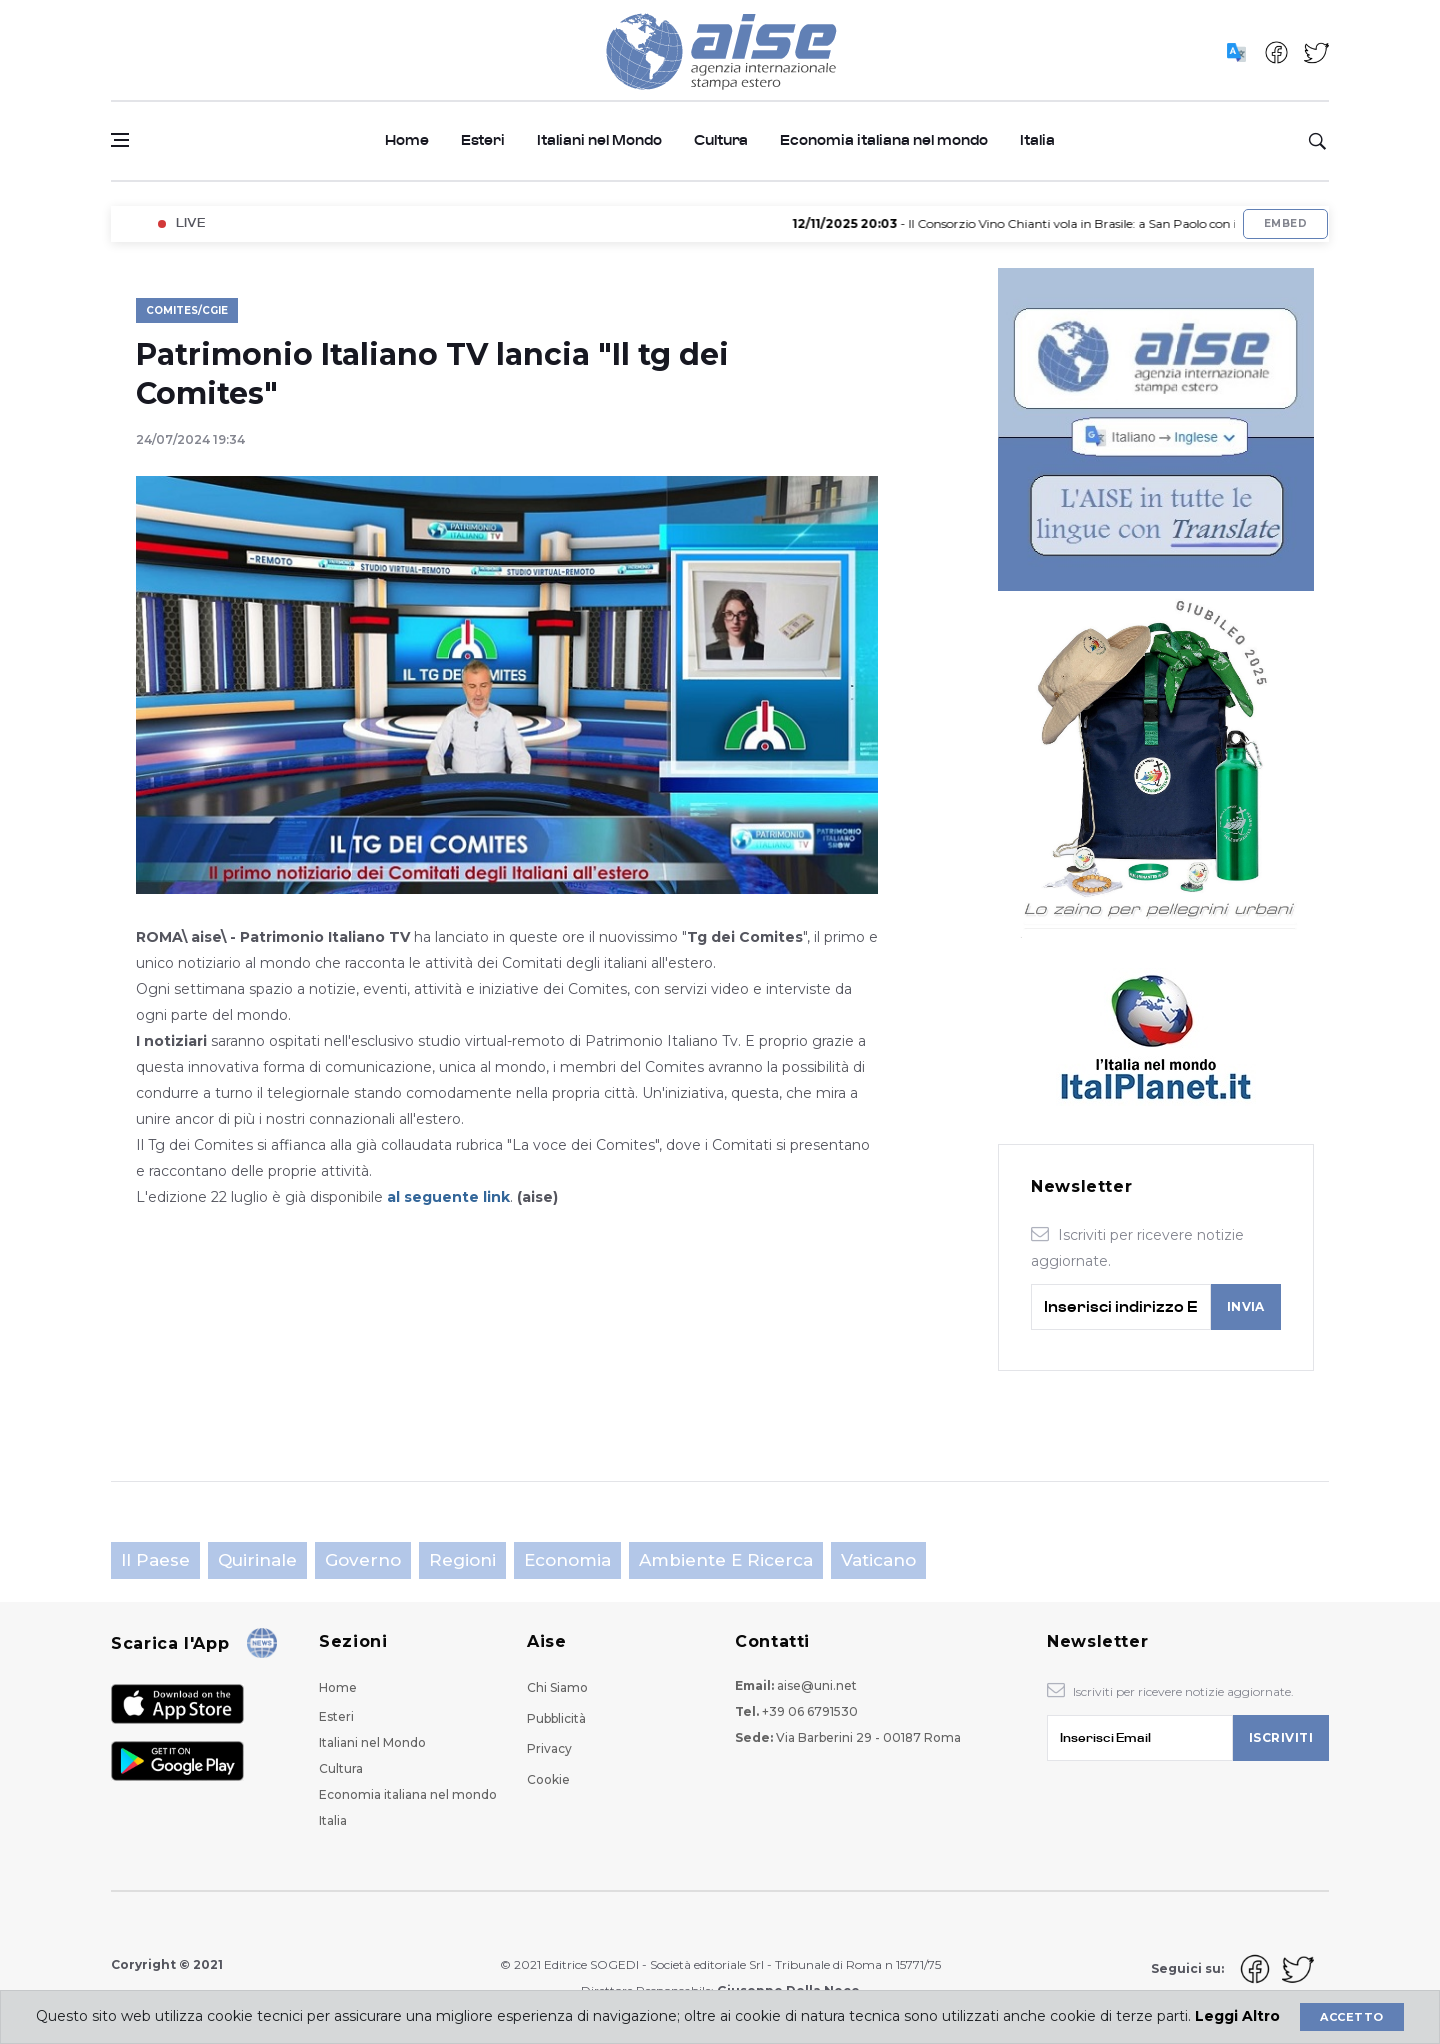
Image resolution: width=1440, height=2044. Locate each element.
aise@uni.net (817, 1685)
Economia (567, 1560)
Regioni (462, 1560)
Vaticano (878, 1560)
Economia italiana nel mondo (884, 140)
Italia (1037, 140)
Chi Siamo (557, 1687)
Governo (363, 1560)
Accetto (1351, 2017)
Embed (1285, 223)
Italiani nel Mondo (599, 140)
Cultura (721, 140)
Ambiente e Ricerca (726, 1560)
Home (407, 140)
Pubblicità (556, 1718)
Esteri (483, 140)
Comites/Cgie (187, 310)
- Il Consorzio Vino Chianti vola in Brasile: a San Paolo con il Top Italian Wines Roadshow (1111, 223)
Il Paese (155, 1560)
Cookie (548, 1779)
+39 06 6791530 (810, 1711)
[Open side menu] (120, 140)
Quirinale (257, 1560)
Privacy (549, 1748)
